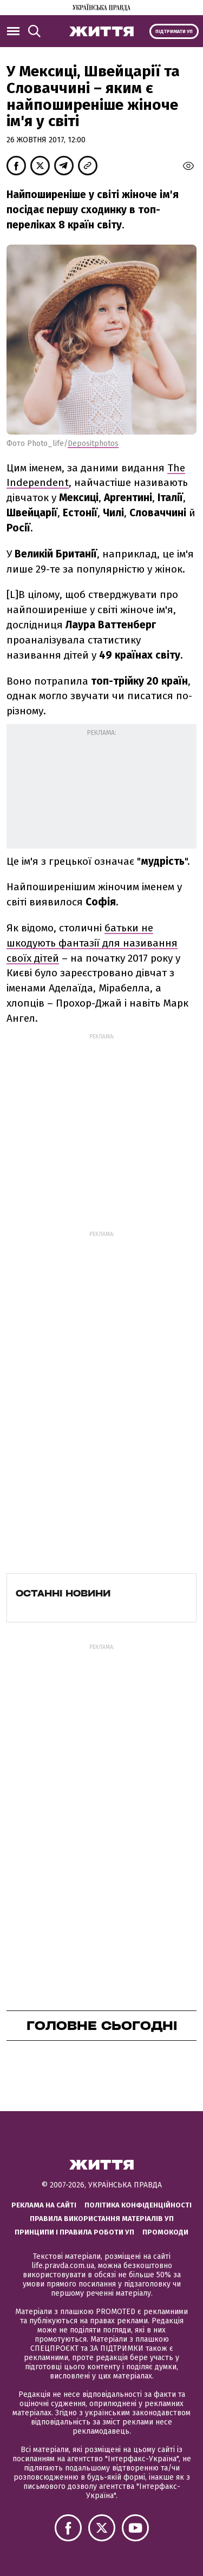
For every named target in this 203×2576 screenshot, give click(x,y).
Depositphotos (93, 443)
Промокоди (165, 2232)
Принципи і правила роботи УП (74, 2232)
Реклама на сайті (43, 2205)
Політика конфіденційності (138, 2205)
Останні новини (63, 1593)
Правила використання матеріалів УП (102, 2218)
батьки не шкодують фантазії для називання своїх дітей (92, 943)
